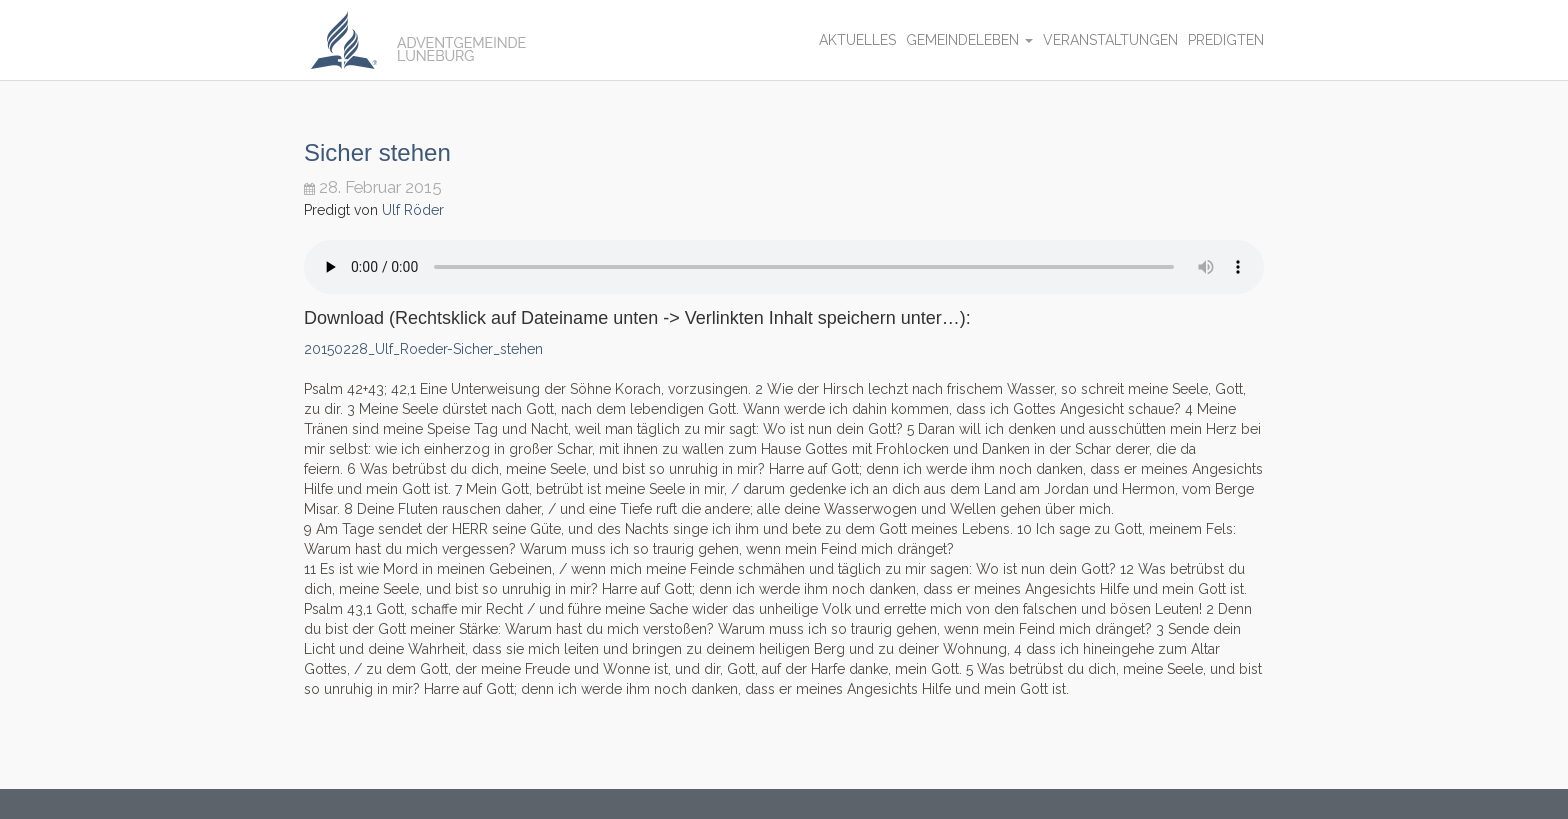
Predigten (1226, 40)
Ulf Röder (413, 210)
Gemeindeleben (969, 40)
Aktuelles (857, 40)
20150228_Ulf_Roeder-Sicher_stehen (423, 349)
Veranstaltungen (1110, 40)
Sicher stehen (377, 152)
